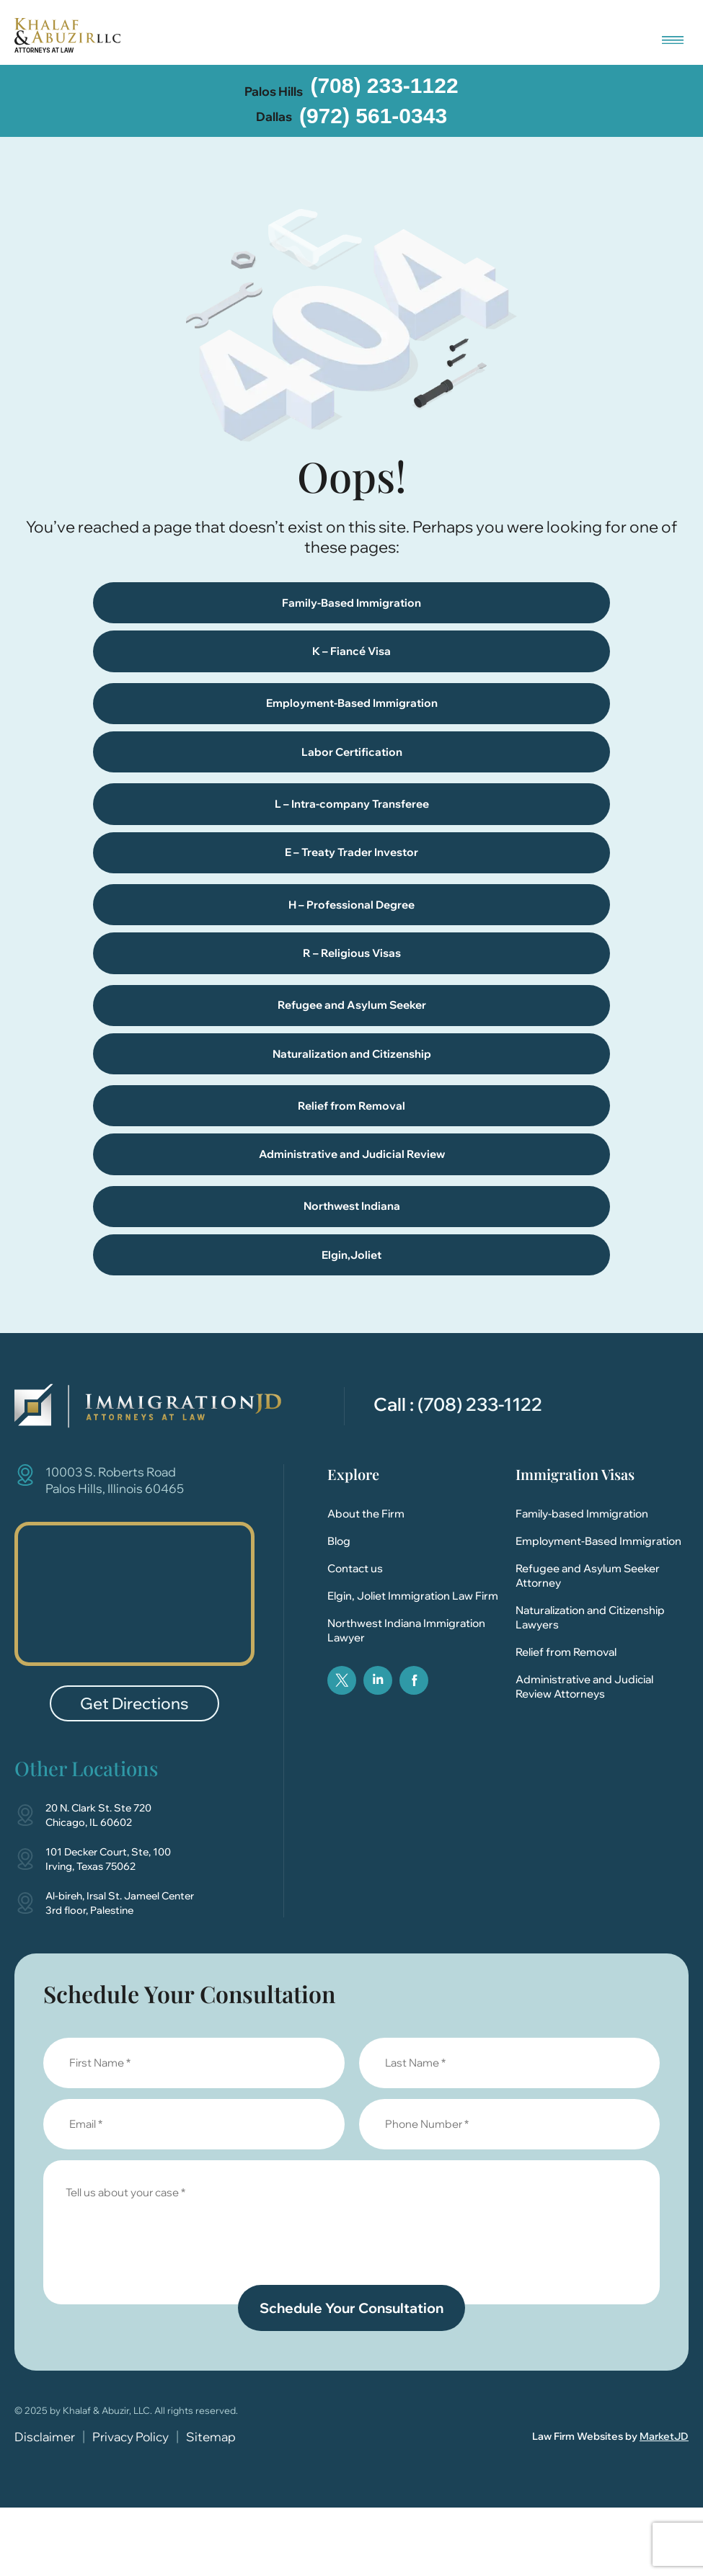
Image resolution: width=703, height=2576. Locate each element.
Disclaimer (44, 2504)
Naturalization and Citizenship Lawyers (590, 1684)
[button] (672, 36)
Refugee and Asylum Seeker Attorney (588, 1642)
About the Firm (365, 1580)
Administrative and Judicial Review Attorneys (584, 1753)
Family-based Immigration (582, 1580)
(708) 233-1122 (384, 85)
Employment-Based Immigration (598, 1608)
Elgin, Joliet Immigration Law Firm (412, 1663)
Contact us (355, 1635)
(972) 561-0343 (373, 116)
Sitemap (211, 2504)
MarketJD (664, 2503)
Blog (338, 1608)
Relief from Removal (566, 1719)
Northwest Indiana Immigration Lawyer (406, 1697)
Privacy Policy (130, 2504)
